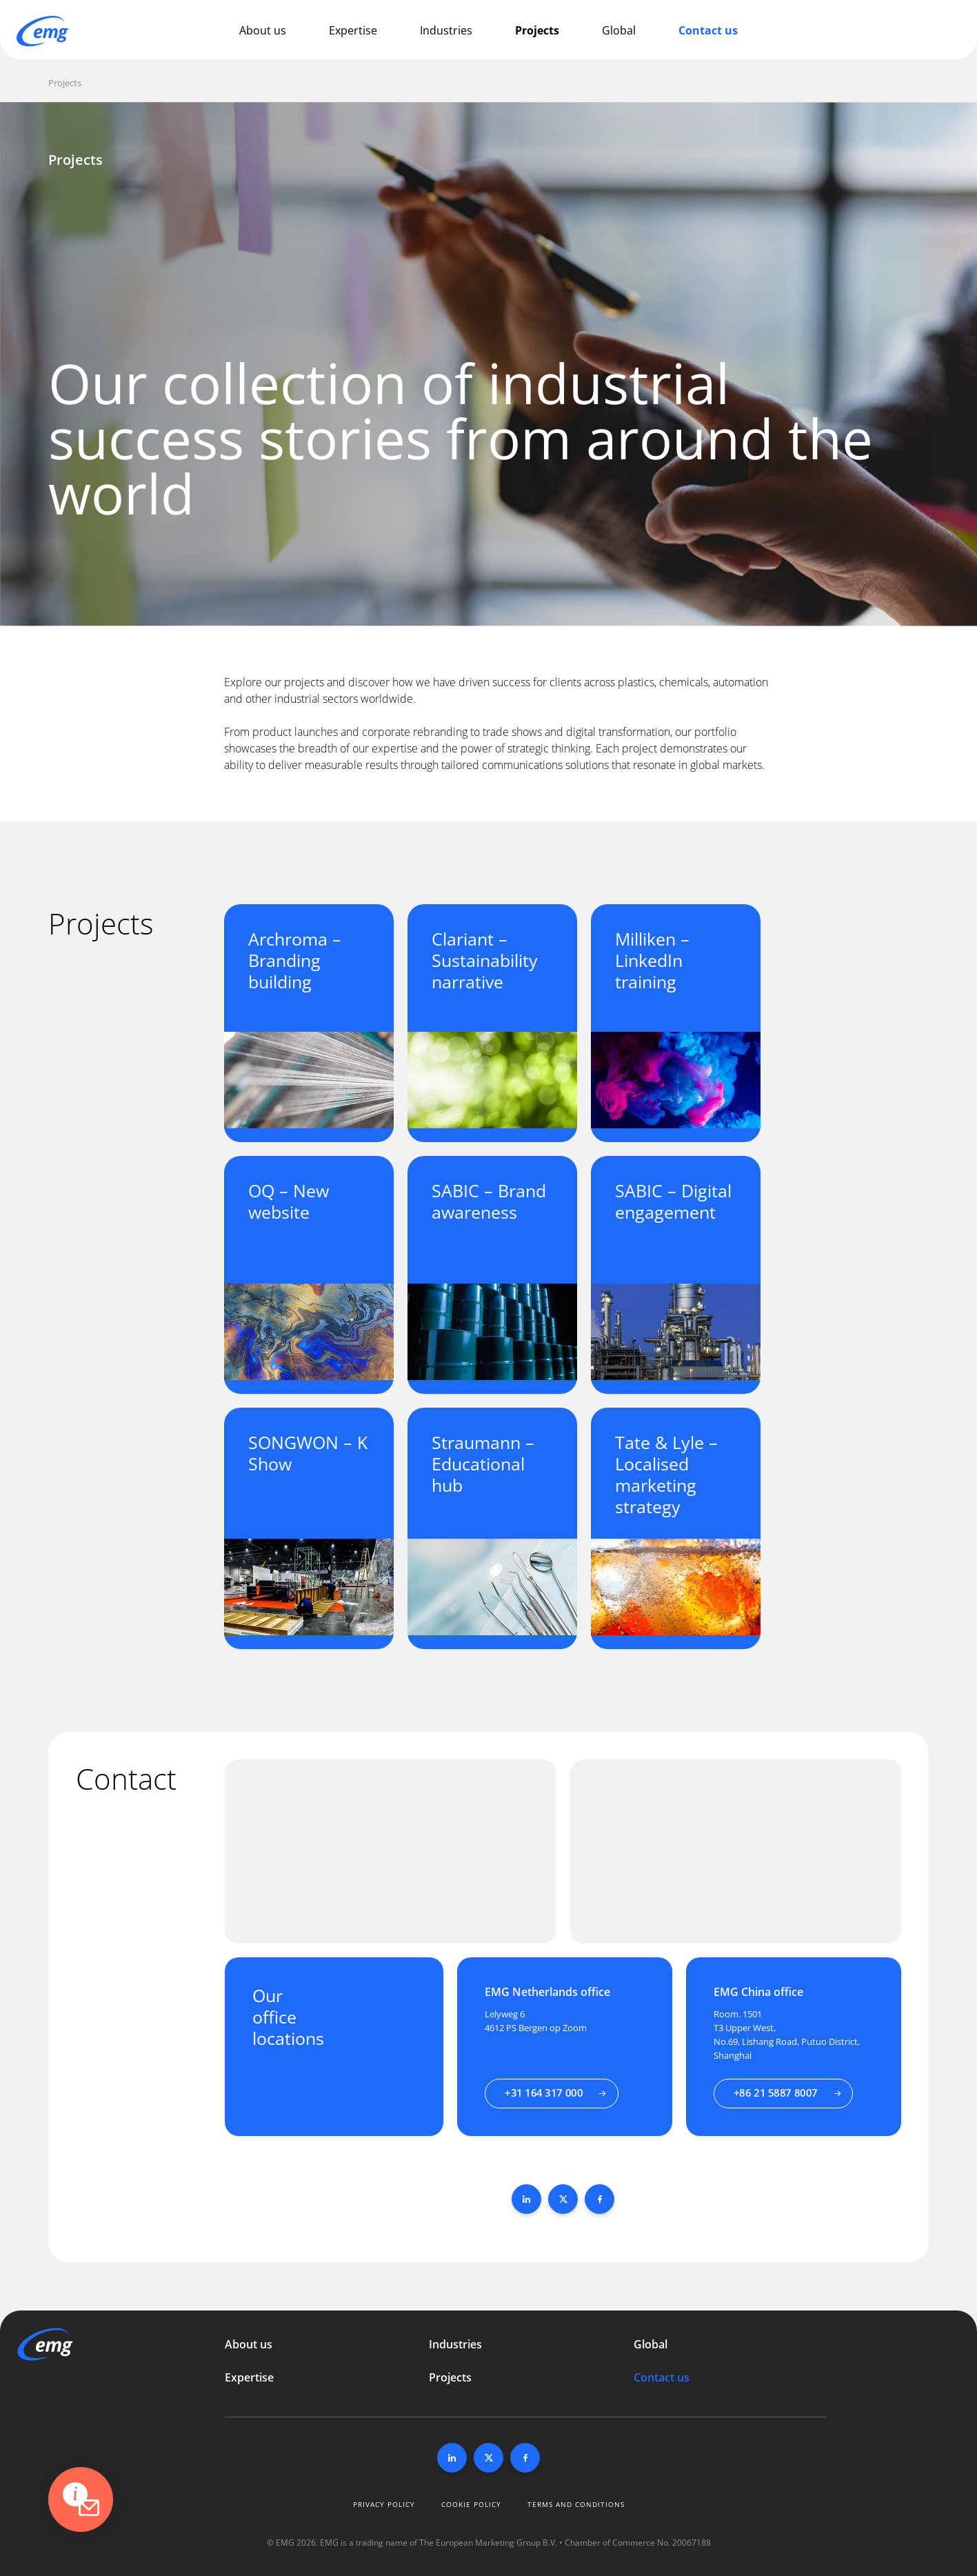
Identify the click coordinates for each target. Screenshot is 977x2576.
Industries (446, 30)
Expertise (353, 30)
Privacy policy (384, 2504)
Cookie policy (471, 2504)
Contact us (708, 30)
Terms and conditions (576, 2504)
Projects (537, 30)
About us (262, 30)
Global (619, 30)
